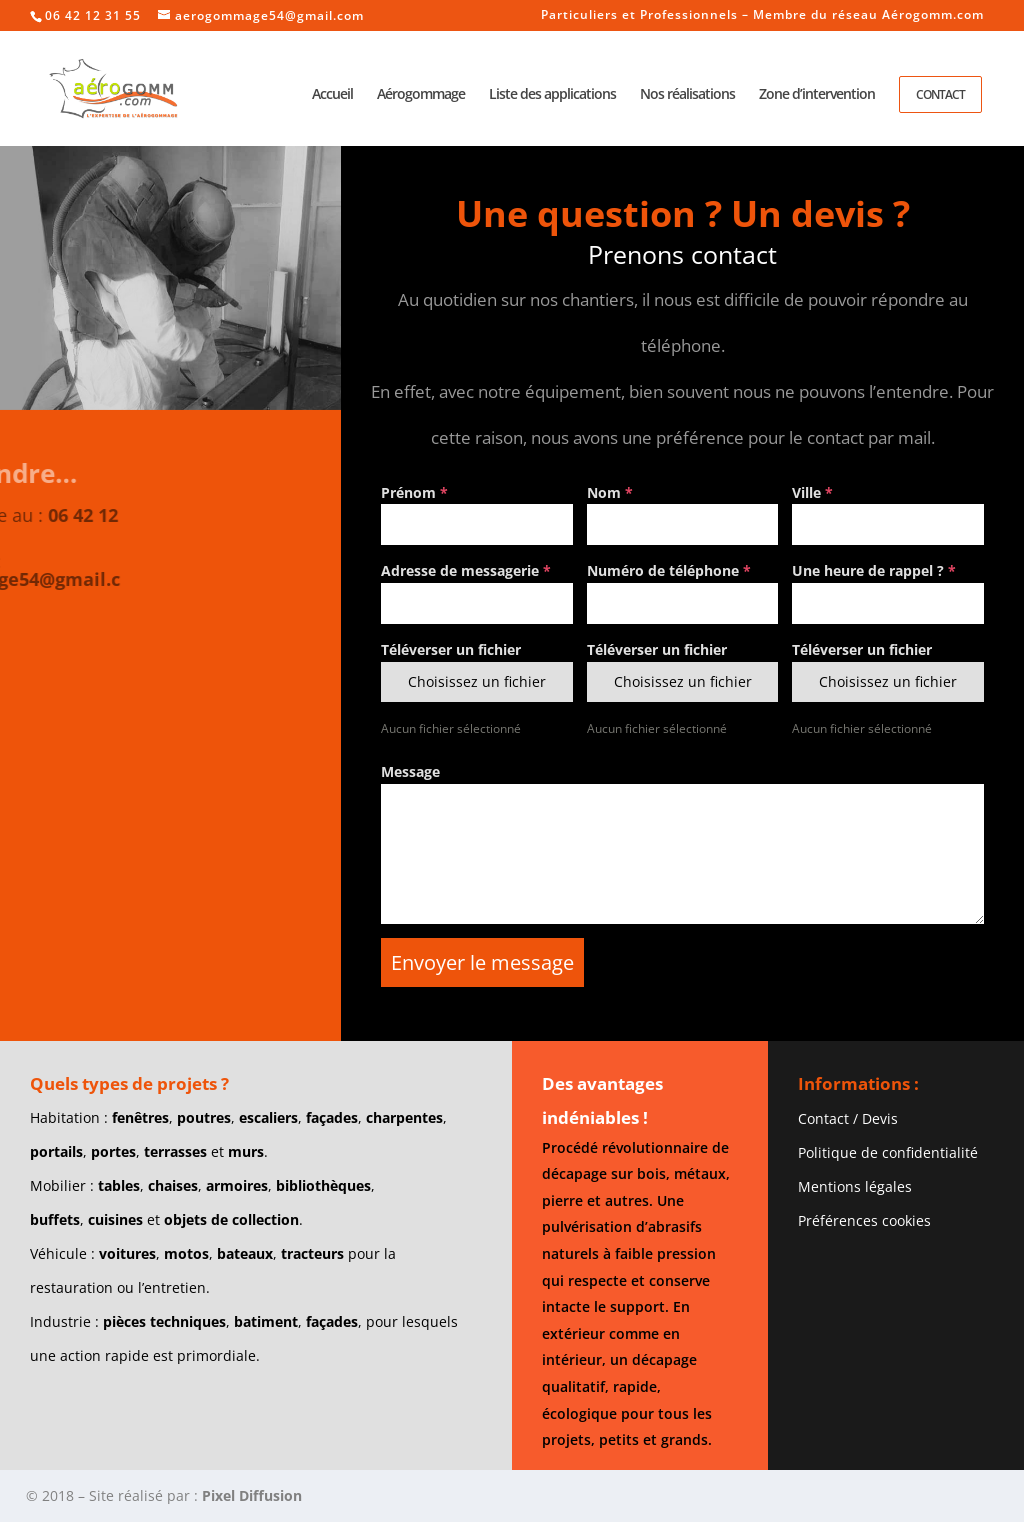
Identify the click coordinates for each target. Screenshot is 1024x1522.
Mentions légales (855, 1186)
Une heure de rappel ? (874, 570)
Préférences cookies (864, 1220)
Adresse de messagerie (466, 570)
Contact (940, 94)
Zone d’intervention (817, 95)
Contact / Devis (848, 1118)
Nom (610, 492)
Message (410, 771)
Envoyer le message (482, 962)
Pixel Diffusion (252, 1495)
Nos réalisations (687, 95)
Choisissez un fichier (477, 681)
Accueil (332, 95)
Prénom (414, 492)
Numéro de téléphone (669, 570)
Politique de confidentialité (888, 1152)
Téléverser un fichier (451, 649)
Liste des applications (552, 95)
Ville (812, 492)
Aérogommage (421, 95)
